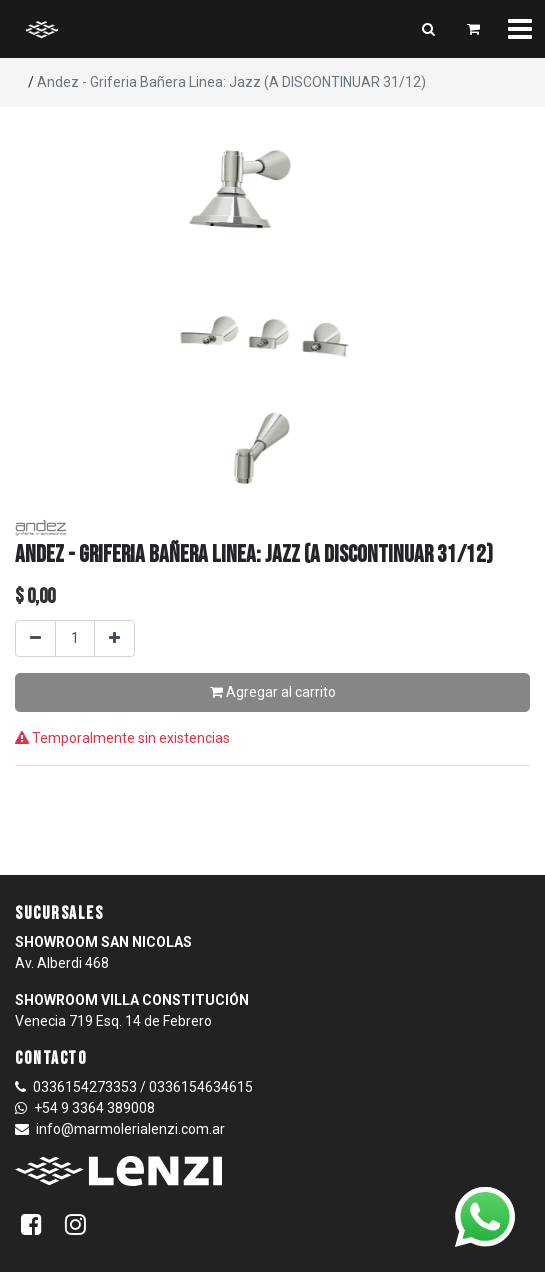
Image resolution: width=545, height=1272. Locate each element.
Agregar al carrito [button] (273, 692)
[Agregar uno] (114, 638)
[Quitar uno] (35, 638)
